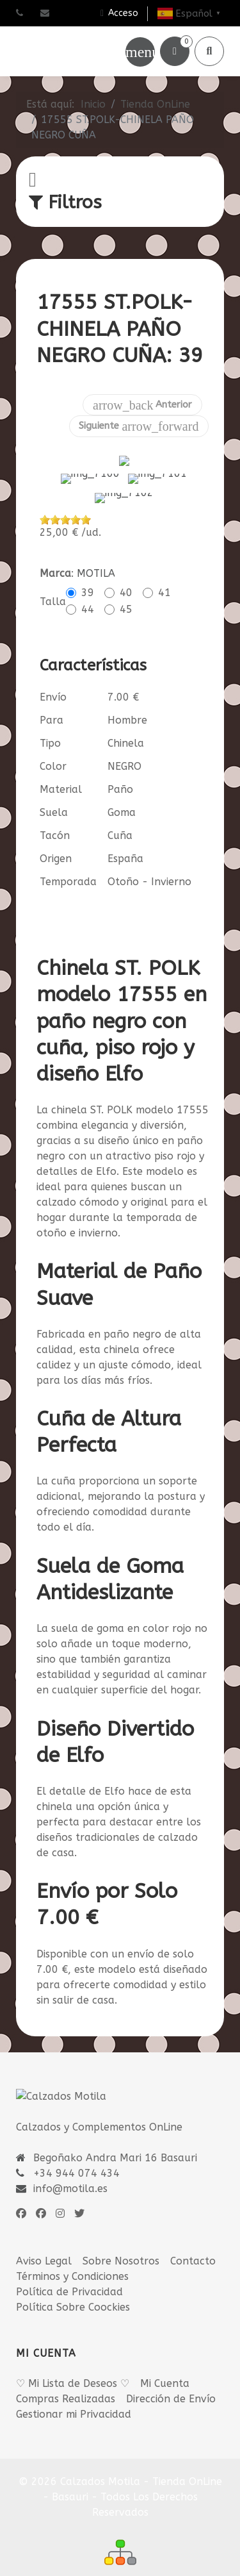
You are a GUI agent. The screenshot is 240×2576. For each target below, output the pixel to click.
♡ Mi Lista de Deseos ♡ (72, 2360)
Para (51, 697)
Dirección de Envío (171, 2375)
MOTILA (96, 550)
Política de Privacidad (69, 2269)
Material (61, 766)
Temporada (68, 858)
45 (126, 586)
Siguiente (138, 426)
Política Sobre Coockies (73, 2284)
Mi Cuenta (164, 2360)
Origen (56, 835)
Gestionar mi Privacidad (73, 2390)
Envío (53, 674)
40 (126, 569)
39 (87, 569)
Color (53, 743)
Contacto (193, 2238)
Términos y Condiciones (72, 2253)
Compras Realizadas (65, 2375)
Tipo (50, 720)
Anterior (142, 405)
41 (164, 569)
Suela (54, 789)
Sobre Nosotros (121, 2238)
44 (87, 586)
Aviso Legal (44, 2238)
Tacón (55, 812)
